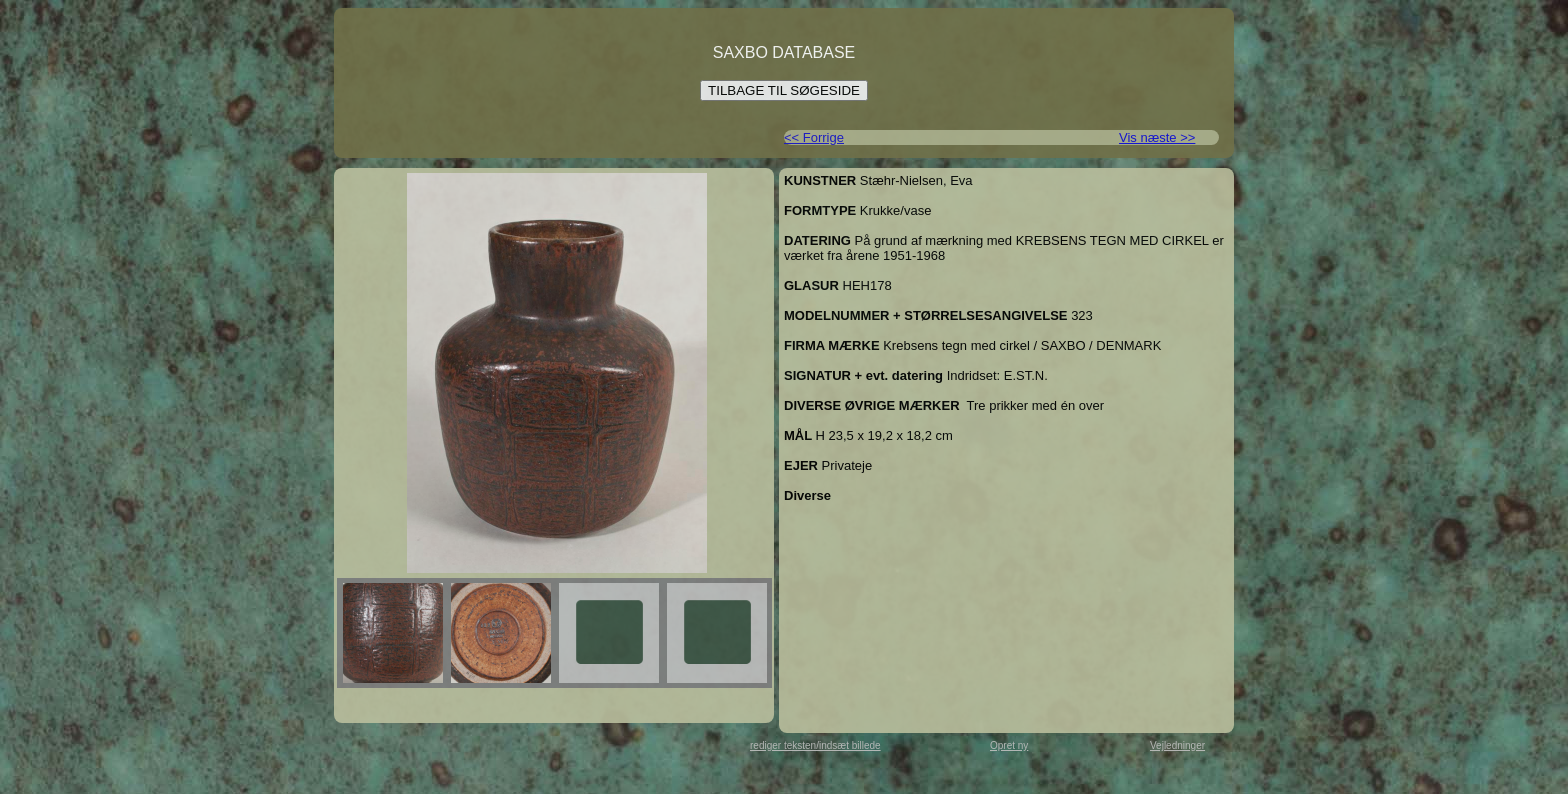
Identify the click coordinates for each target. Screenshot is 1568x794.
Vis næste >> (1157, 137)
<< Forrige (814, 137)
